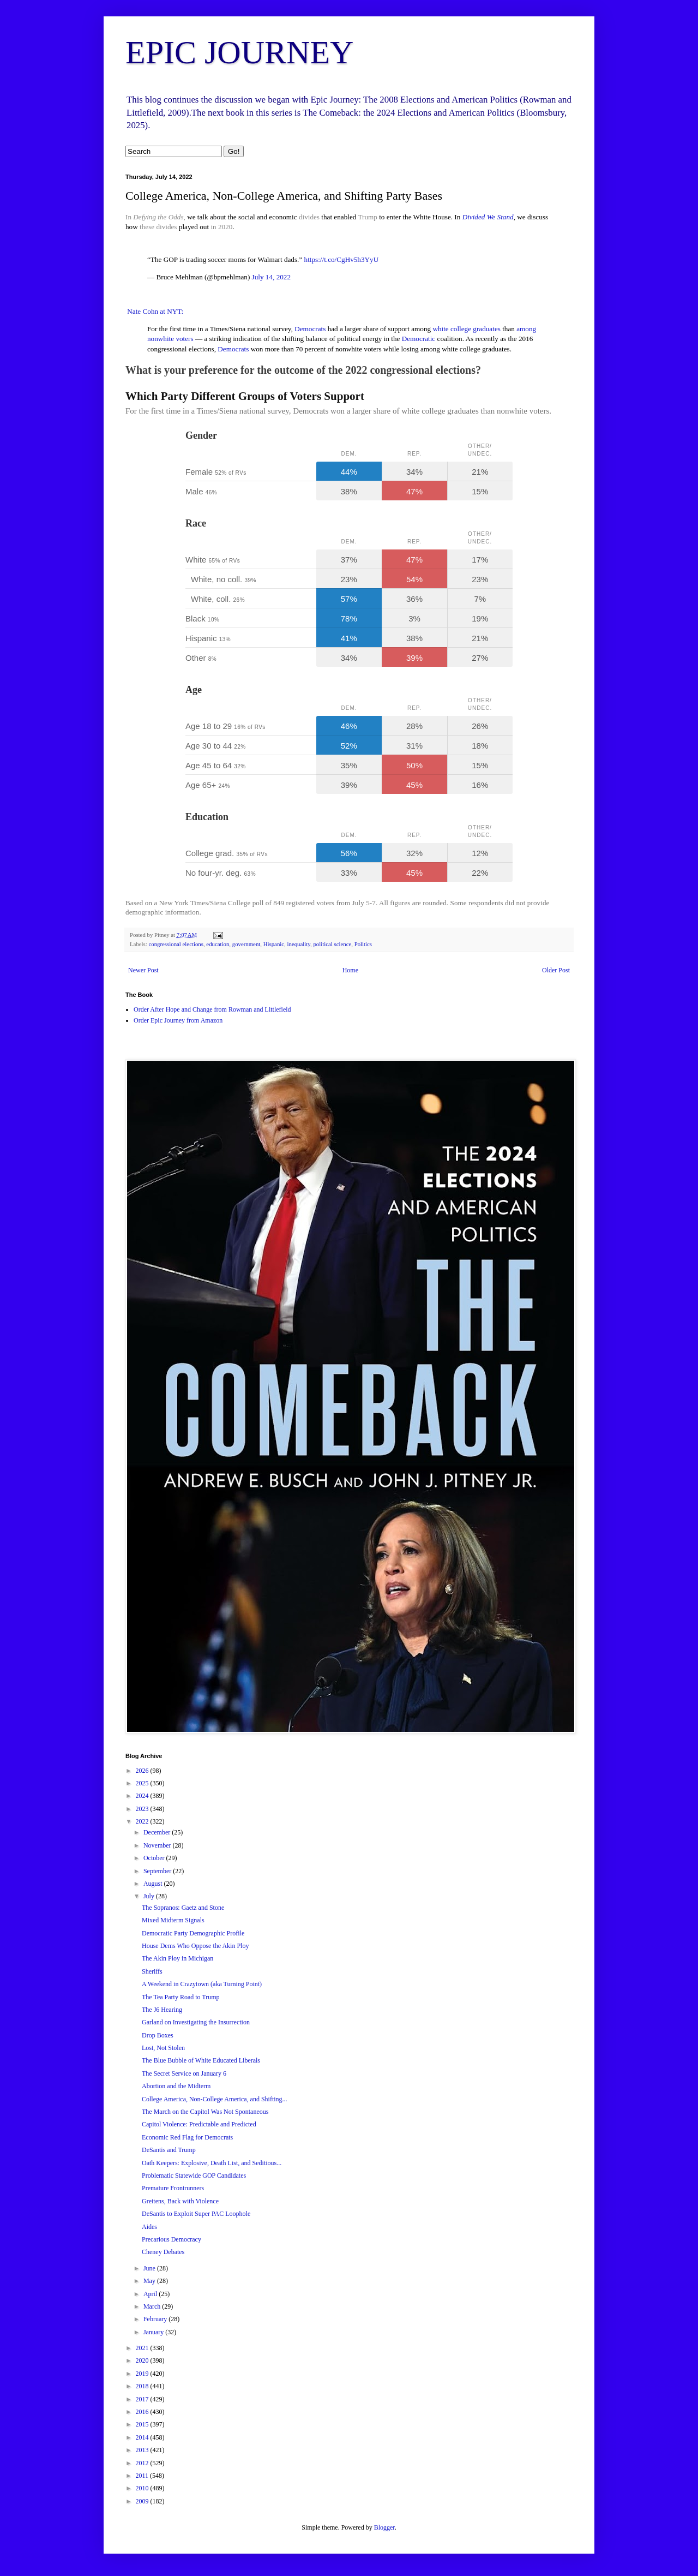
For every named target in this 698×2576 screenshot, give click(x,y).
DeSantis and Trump (169, 2150)
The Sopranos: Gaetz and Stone (183, 1907)
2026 (143, 1770)
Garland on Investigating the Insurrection (196, 2022)
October (154, 1858)
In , (155, 217)
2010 (143, 2488)
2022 (143, 1821)
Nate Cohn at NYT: (154, 311)
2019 (143, 2373)
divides (309, 217)
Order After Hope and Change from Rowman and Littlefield (212, 1009)
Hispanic (273, 944)
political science (332, 944)
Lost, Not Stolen (163, 2048)
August (153, 1883)
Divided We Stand (488, 217)
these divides (158, 227)
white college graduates (466, 329)
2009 (143, 2501)
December (157, 1832)
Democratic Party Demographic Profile (193, 1933)
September (158, 1871)
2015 (143, 2424)
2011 (143, 2475)
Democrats (310, 329)
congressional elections (175, 944)
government (246, 944)
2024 (143, 1796)
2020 (143, 2360)
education (217, 944)
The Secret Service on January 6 (184, 2073)
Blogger (384, 2527)
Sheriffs (152, 1971)
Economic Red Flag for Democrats (187, 2137)
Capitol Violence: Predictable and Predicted (199, 2124)
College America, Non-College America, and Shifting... (214, 2099)
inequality (298, 944)
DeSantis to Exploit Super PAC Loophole (196, 2214)
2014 (143, 2437)
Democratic (419, 338)
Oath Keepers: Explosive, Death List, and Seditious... (211, 2163)
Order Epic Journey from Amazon (178, 1020)
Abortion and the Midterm (176, 2086)
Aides (149, 2227)
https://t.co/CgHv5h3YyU (341, 259)
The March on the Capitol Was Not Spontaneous (205, 2111)
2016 (143, 2412)
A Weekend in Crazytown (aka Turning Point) (202, 1984)
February (156, 2319)
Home (350, 970)
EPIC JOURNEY (239, 52)
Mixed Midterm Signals (173, 1920)
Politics (363, 944)
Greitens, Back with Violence (180, 2201)
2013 (143, 2450)
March (152, 2306)
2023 (143, 1809)
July (149, 1896)
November (158, 1845)
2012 (143, 2463)
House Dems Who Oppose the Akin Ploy (195, 1946)
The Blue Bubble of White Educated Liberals (201, 2060)
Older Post (556, 970)
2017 (143, 2399)
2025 (143, 1783)
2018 (143, 2386)
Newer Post (143, 970)
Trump (367, 217)
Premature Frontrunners (173, 2188)
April (151, 2294)
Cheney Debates (163, 2252)
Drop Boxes (157, 2035)
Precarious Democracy (171, 2239)
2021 (143, 2348)
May (150, 2281)
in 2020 (221, 227)
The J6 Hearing (162, 2009)
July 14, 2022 (271, 277)
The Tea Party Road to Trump (181, 1997)
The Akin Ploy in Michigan (177, 1958)
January (154, 2332)
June (150, 2268)
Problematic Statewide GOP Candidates (194, 2175)
